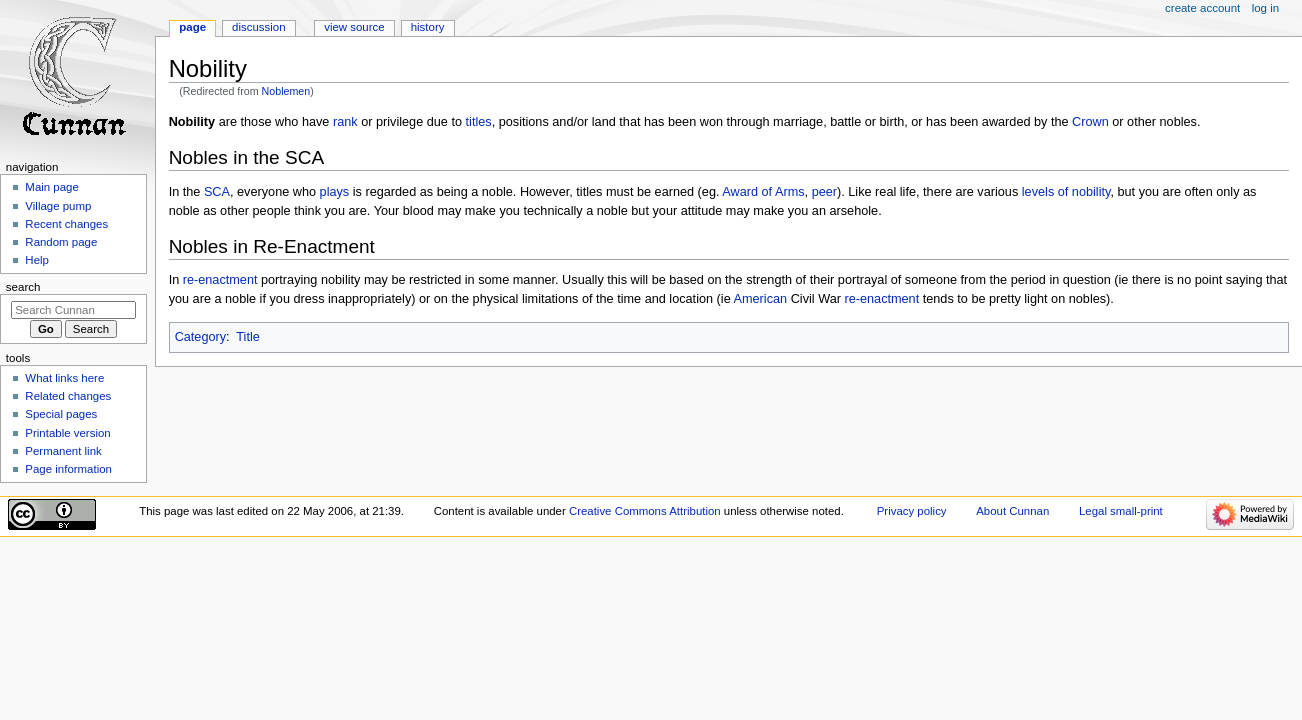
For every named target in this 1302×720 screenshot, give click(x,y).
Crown (1090, 122)
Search (23, 287)
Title (248, 337)
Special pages (61, 414)
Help (37, 260)
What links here (64, 378)
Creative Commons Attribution (645, 511)
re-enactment (220, 280)
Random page (61, 242)
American (761, 299)
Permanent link (63, 451)
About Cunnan (1012, 511)
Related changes (68, 396)
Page (192, 27)
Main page (52, 187)
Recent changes (66, 224)
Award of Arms (763, 192)
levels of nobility (1066, 192)
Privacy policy (912, 511)
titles (479, 122)
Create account (1202, 8)
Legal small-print (1121, 511)
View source (354, 27)
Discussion (258, 27)
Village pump (58, 206)
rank (345, 122)
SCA (217, 192)
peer (824, 192)
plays (335, 192)
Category (200, 337)
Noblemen (286, 91)
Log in (1265, 8)
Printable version (67, 433)
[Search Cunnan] (73, 310)
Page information (68, 469)
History (428, 27)
